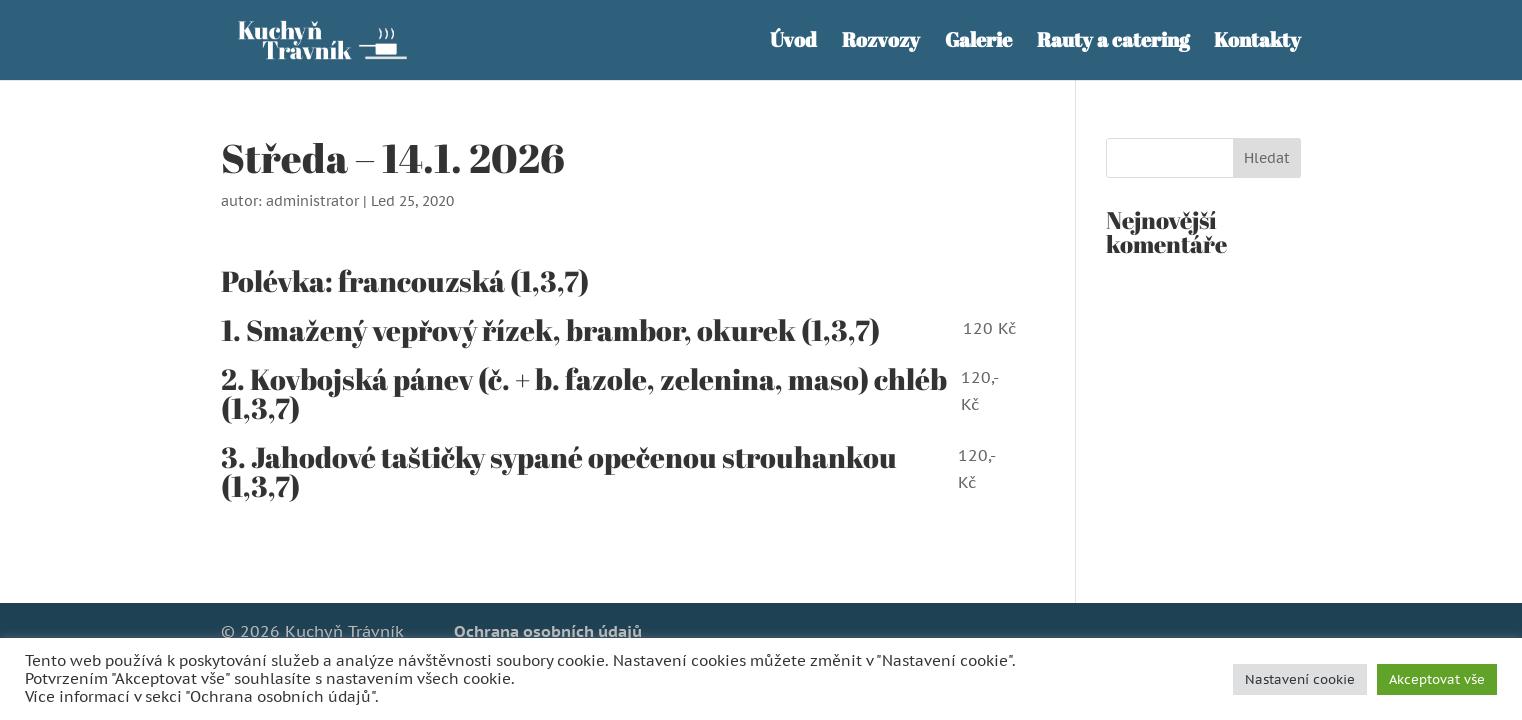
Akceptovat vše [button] (1437, 679)
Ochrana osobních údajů (548, 631)
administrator (312, 201)
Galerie (978, 43)
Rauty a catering (1113, 43)
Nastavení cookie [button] (1300, 679)
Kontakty (1257, 43)
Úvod (793, 43)
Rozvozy (881, 43)
